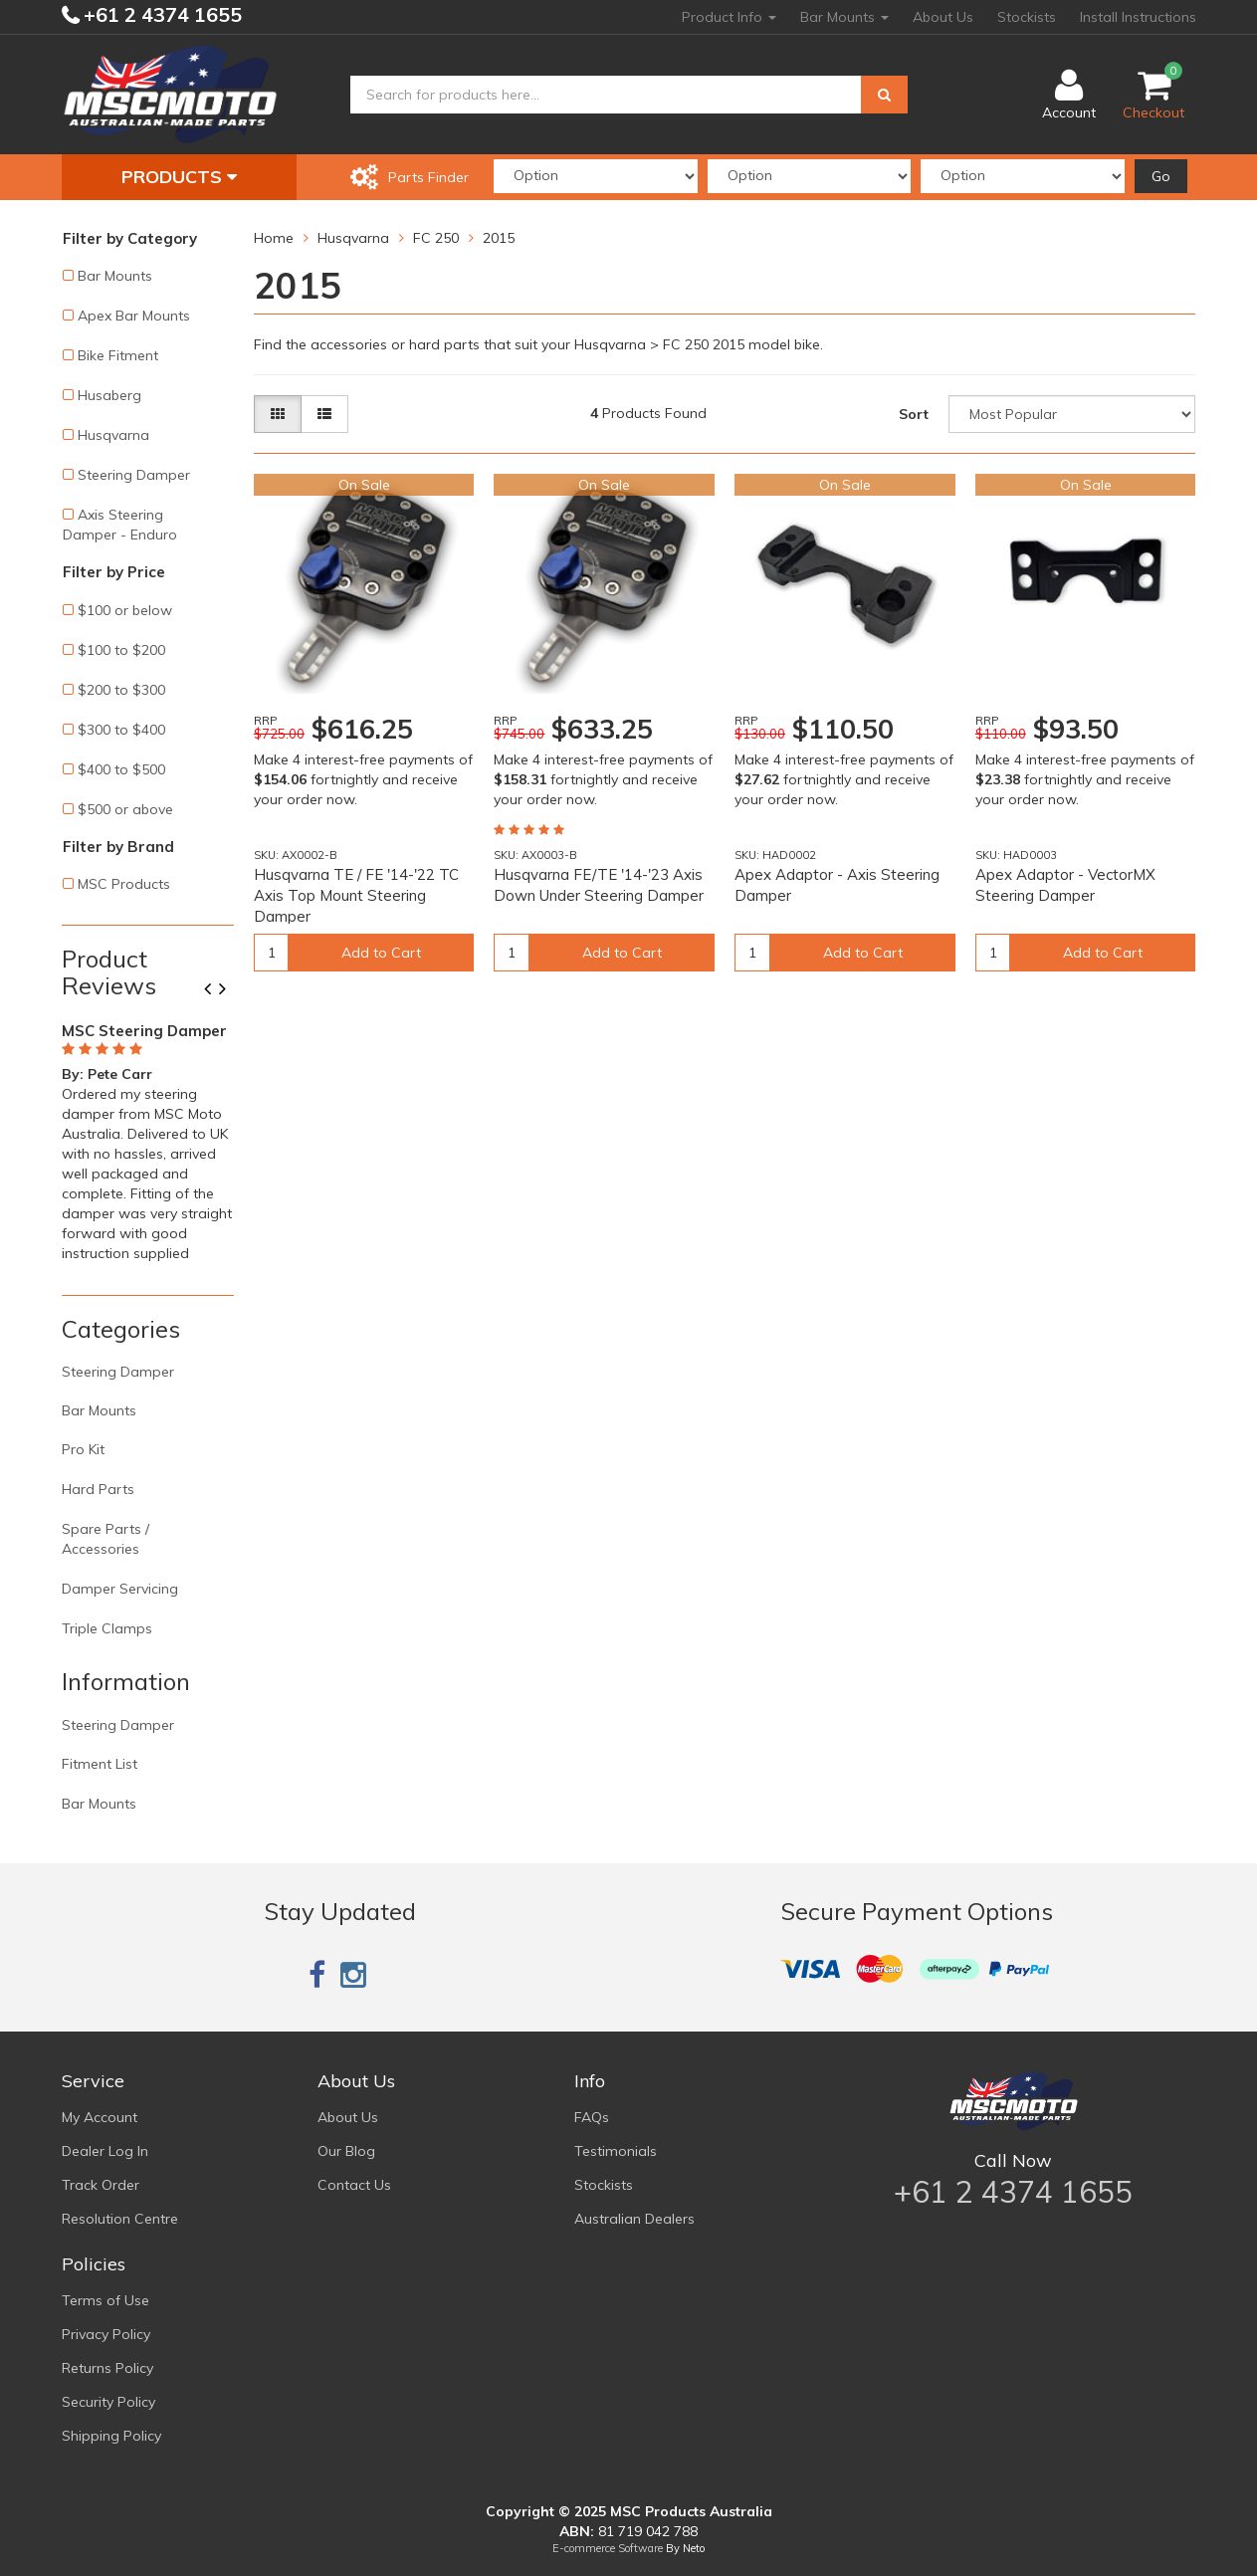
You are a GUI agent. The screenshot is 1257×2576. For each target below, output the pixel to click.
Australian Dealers (634, 2219)
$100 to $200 (121, 650)
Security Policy (108, 2402)
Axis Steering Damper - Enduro (120, 524)
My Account (99, 2117)
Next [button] (230, 990)
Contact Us (354, 2185)
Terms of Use (105, 2300)
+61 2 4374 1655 (160, 14)
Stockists (1026, 17)
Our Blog (346, 2151)
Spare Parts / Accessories (105, 1539)
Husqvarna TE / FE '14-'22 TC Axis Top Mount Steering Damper (356, 895)
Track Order (100, 2185)
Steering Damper (134, 475)
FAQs (591, 2117)
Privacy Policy (106, 2334)
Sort (914, 414)
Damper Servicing (120, 1589)
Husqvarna (113, 435)
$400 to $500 (121, 769)
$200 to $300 (121, 690)
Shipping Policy (111, 2436)
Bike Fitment (118, 355)
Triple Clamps (107, 1628)
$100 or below (125, 610)
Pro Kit (83, 1449)
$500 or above (125, 809)
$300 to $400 (121, 730)
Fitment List (99, 1764)
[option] (148, 1138)
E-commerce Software (607, 2548)
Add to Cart (381, 953)
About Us (943, 17)
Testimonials (615, 2151)
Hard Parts (98, 1489)
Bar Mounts (844, 17)
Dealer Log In (105, 2151)
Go (1161, 176)
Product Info (729, 17)
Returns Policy (107, 2368)
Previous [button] (215, 990)
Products (179, 176)
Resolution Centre (120, 2219)
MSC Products (124, 884)
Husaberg (109, 395)
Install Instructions (1138, 17)
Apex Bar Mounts (134, 315)
